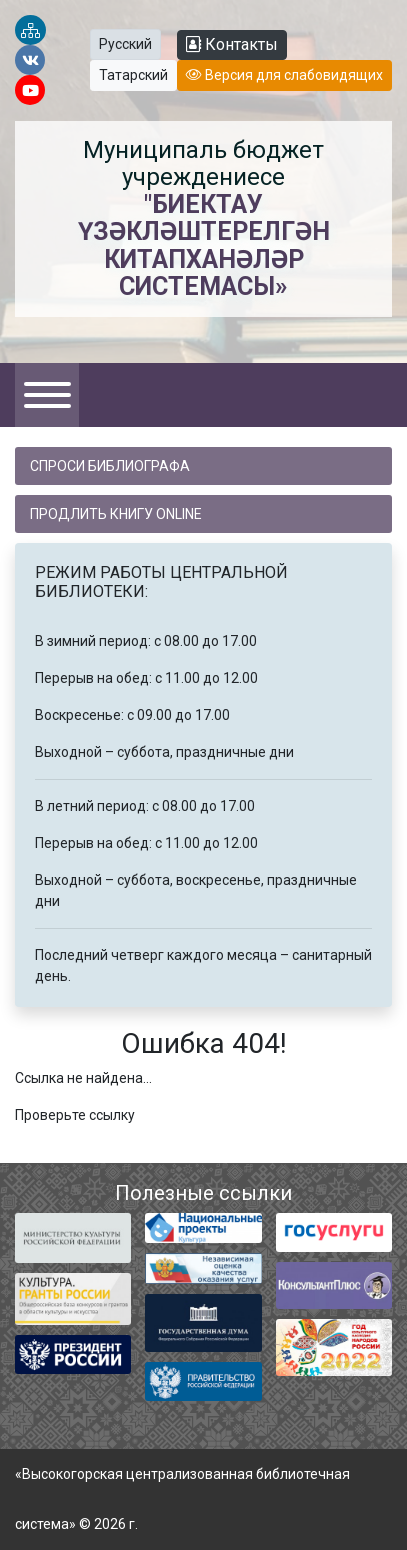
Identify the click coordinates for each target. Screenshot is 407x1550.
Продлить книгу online (116, 514)
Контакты (232, 44)
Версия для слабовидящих (284, 75)
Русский (125, 44)
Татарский (133, 75)
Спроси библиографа (110, 466)
